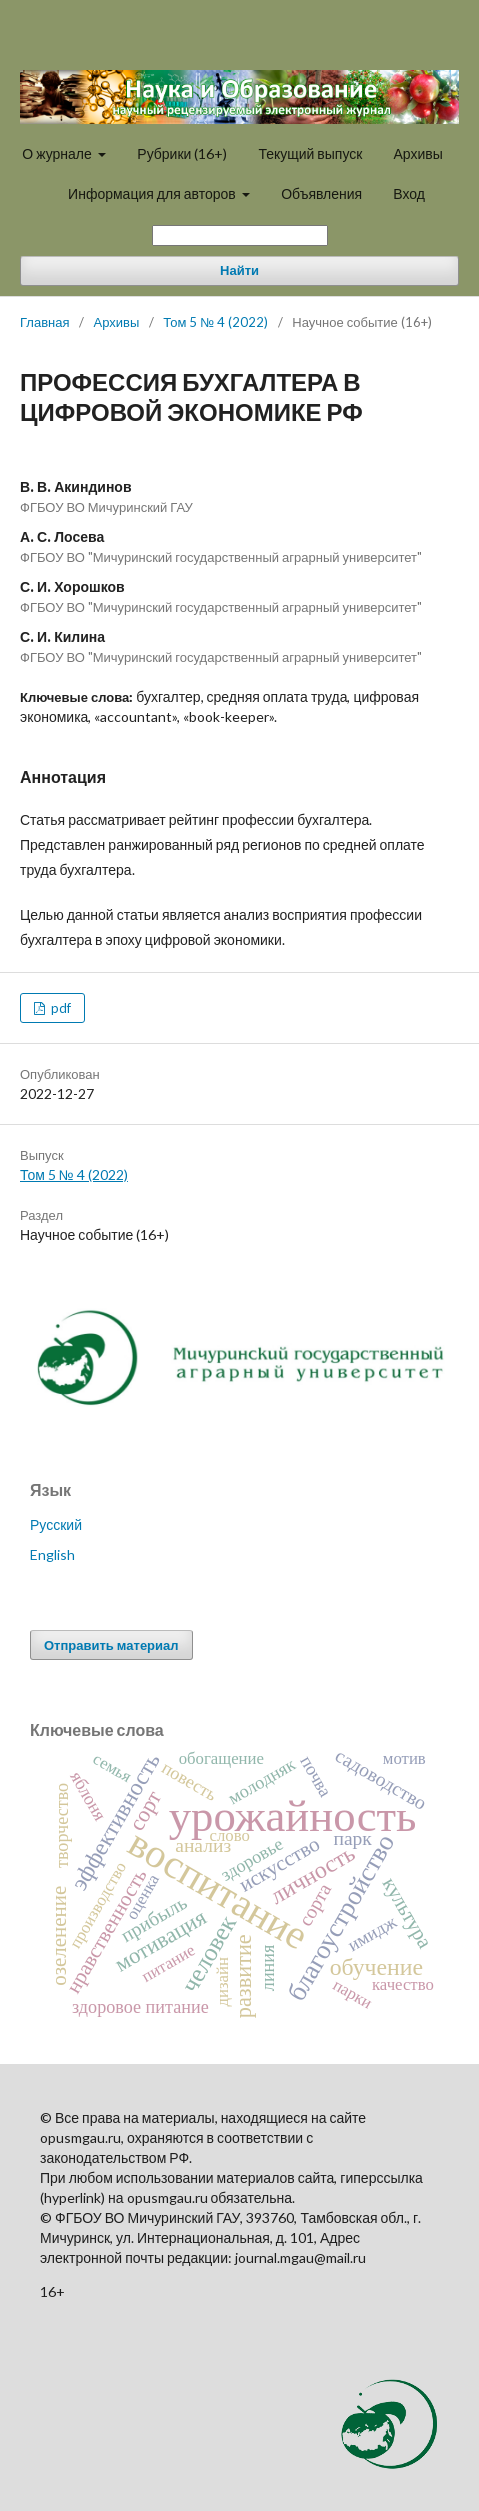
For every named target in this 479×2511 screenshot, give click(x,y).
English (52, 1554)
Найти (239, 270)
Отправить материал (111, 1645)
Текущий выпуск (310, 153)
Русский (56, 1524)
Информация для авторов (153, 193)
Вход (409, 193)
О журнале (58, 153)
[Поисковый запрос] (240, 235)
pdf (59, 1008)
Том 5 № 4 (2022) (215, 322)
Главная (44, 322)
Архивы (417, 153)
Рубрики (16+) (182, 153)
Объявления (321, 193)
